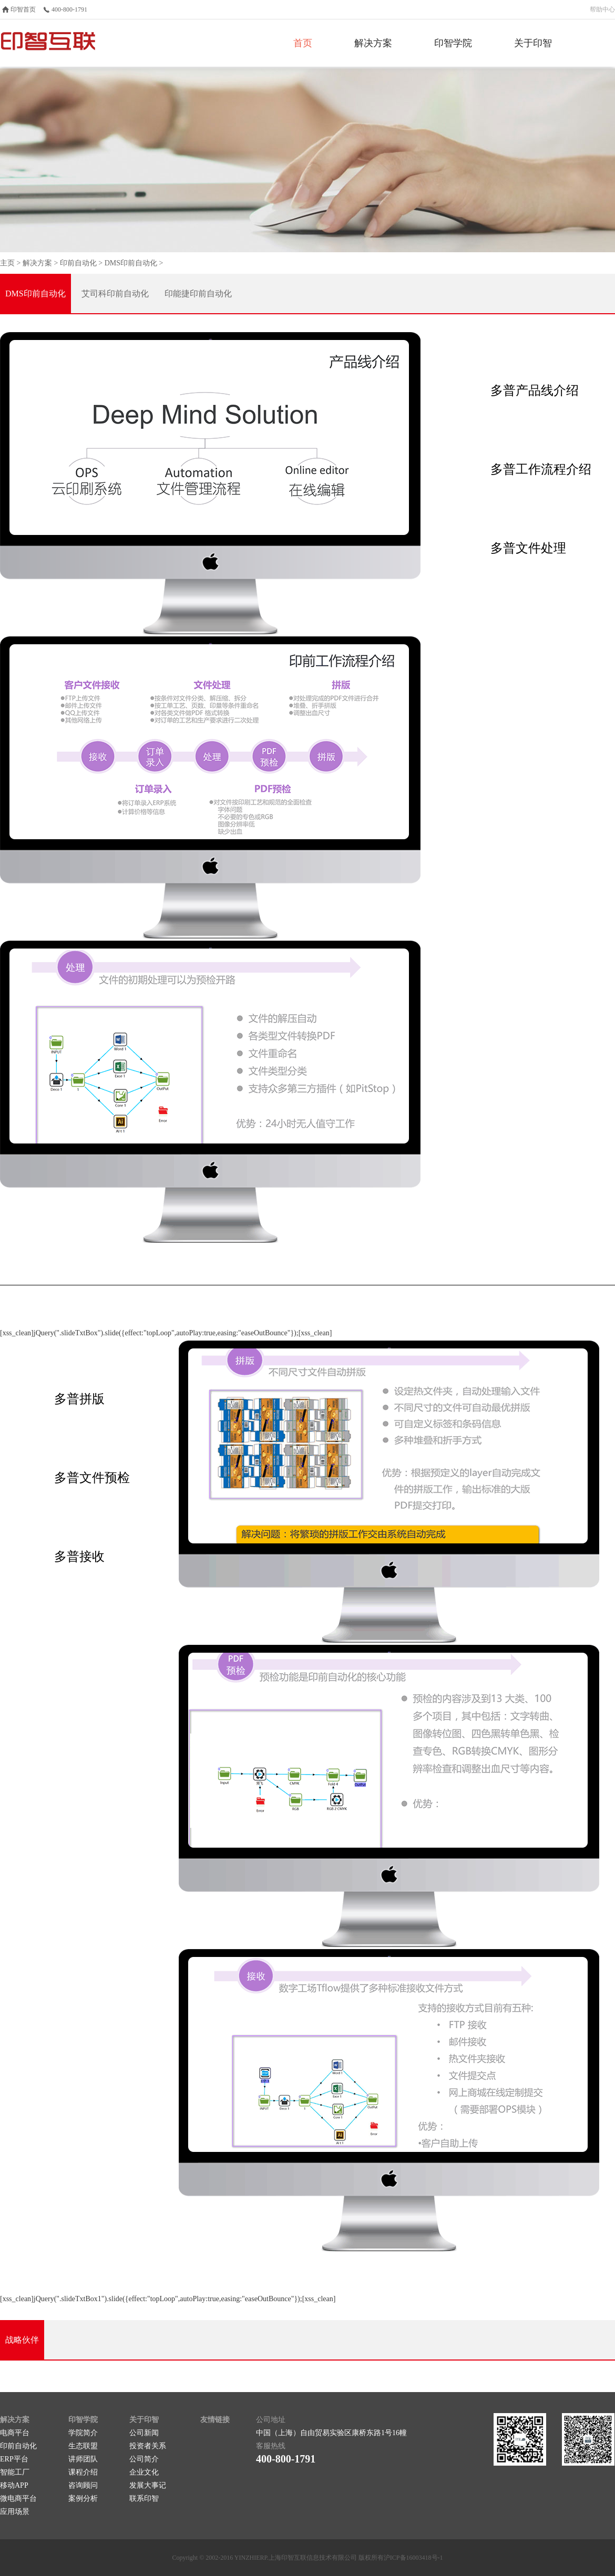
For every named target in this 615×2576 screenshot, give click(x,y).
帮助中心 (602, 9)
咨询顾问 (83, 2485)
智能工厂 (14, 2472)
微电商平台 (18, 2498)
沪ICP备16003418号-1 (413, 2557)
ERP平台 (14, 2459)
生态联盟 (83, 2446)
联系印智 (144, 2498)
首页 (302, 43)
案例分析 (83, 2498)
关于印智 (533, 43)
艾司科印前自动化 (115, 293)
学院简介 (83, 2433)
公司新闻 (144, 2433)
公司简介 (144, 2459)
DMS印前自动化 (131, 263)
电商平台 (14, 2433)
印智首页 (23, 9)
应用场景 (14, 2512)
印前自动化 (78, 263)
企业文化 (144, 2472)
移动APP (14, 2485)
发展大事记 (147, 2485)
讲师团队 (83, 2459)
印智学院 (453, 43)
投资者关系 (147, 2446)
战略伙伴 (22, 2339)
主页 (7, 263)
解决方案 (373, 43)
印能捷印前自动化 (198, 293)
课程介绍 (83, 2472)
